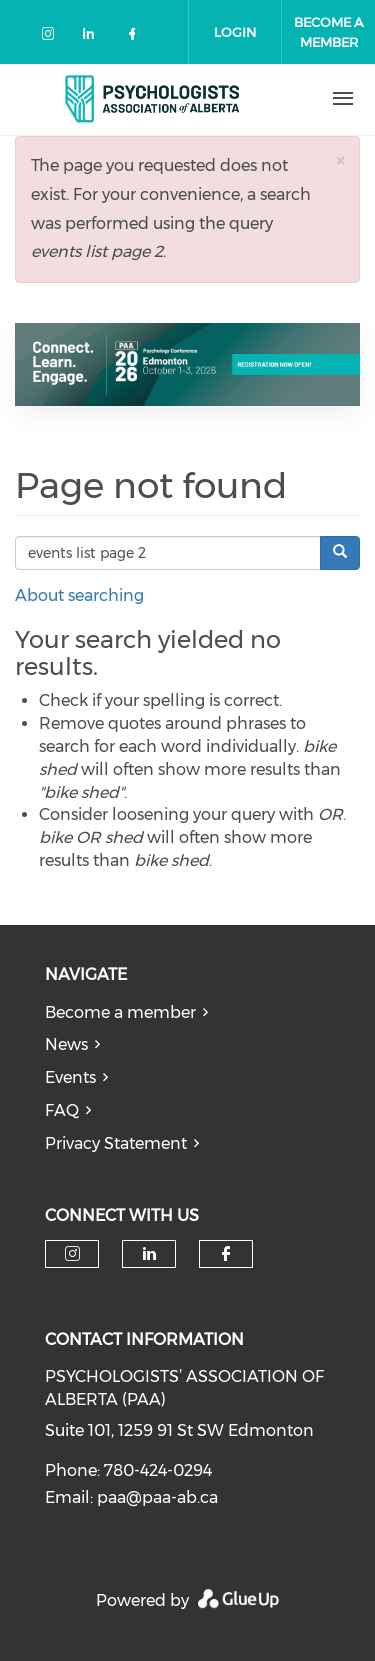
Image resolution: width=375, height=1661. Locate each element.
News (66, 1044)
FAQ (62, 1110)
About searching (79, 595)
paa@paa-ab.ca (157, 1497)
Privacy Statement (116, 1143)
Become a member (120, 1012)
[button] (340, 160)
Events (70, 1077)
